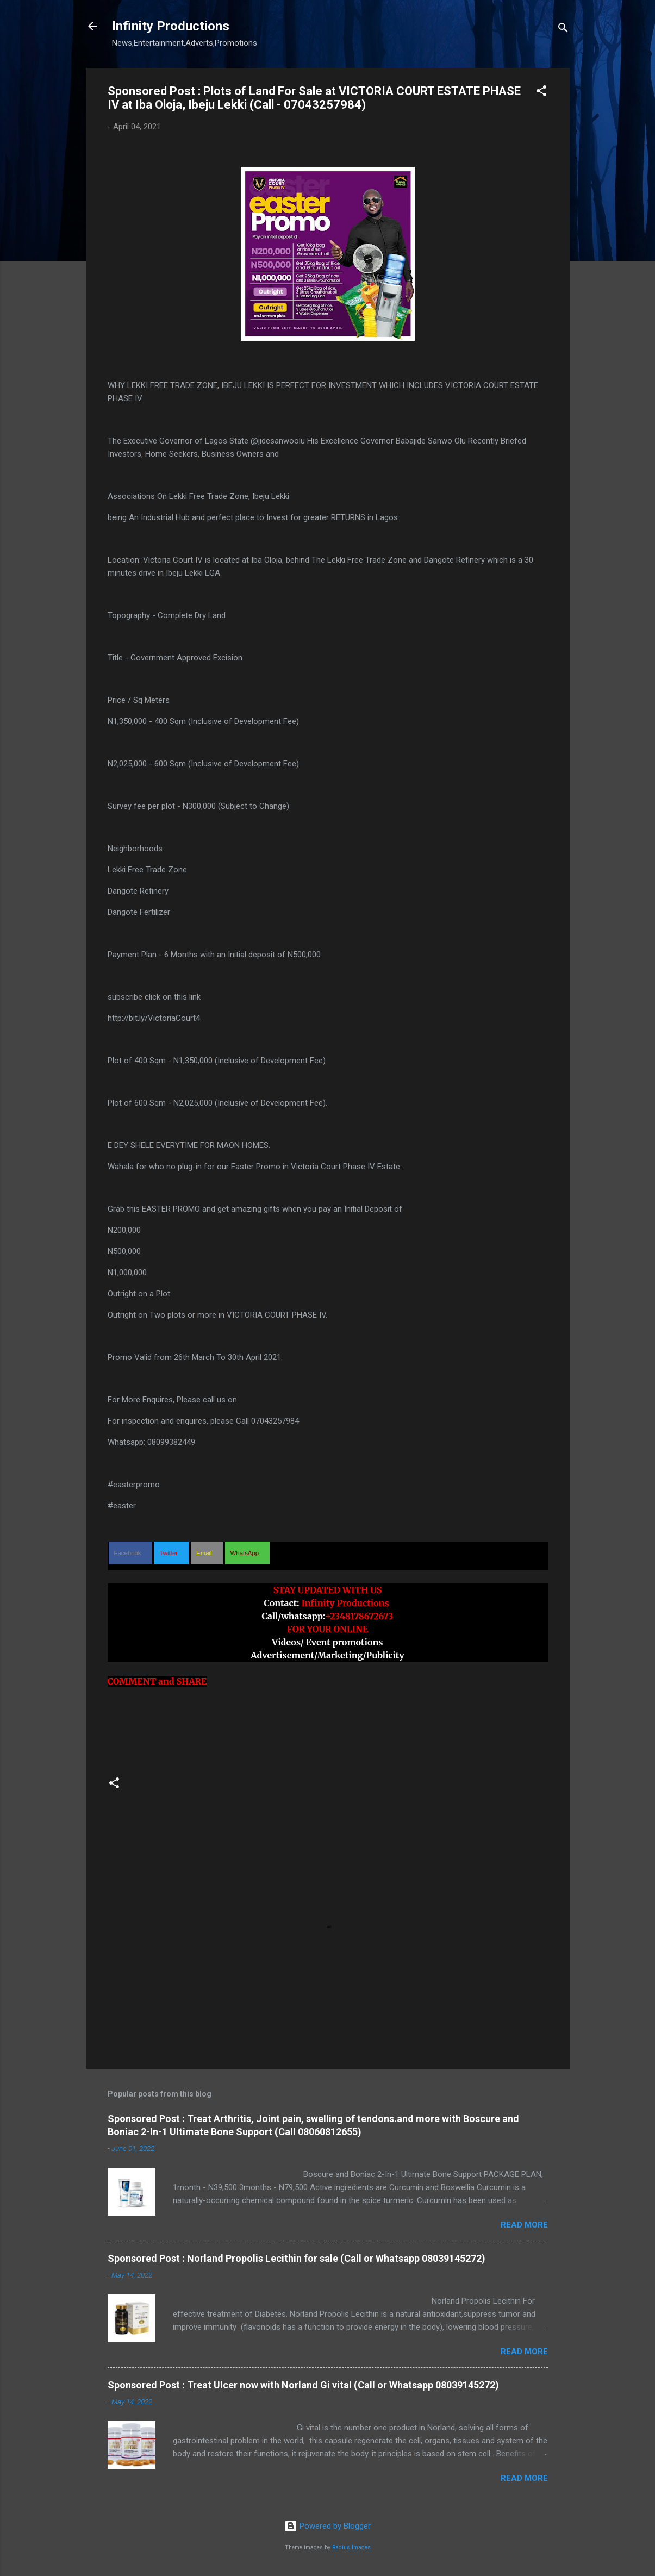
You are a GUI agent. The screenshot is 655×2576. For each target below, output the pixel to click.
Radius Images (351, 2547)
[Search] (563, 29)
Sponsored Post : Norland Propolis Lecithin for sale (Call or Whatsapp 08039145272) (296, 2258)
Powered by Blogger (327, 2526)
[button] (541, 92)
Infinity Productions (170, 26)
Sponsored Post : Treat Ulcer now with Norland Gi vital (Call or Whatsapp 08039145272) (303, 2385)
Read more (524, 2225)
